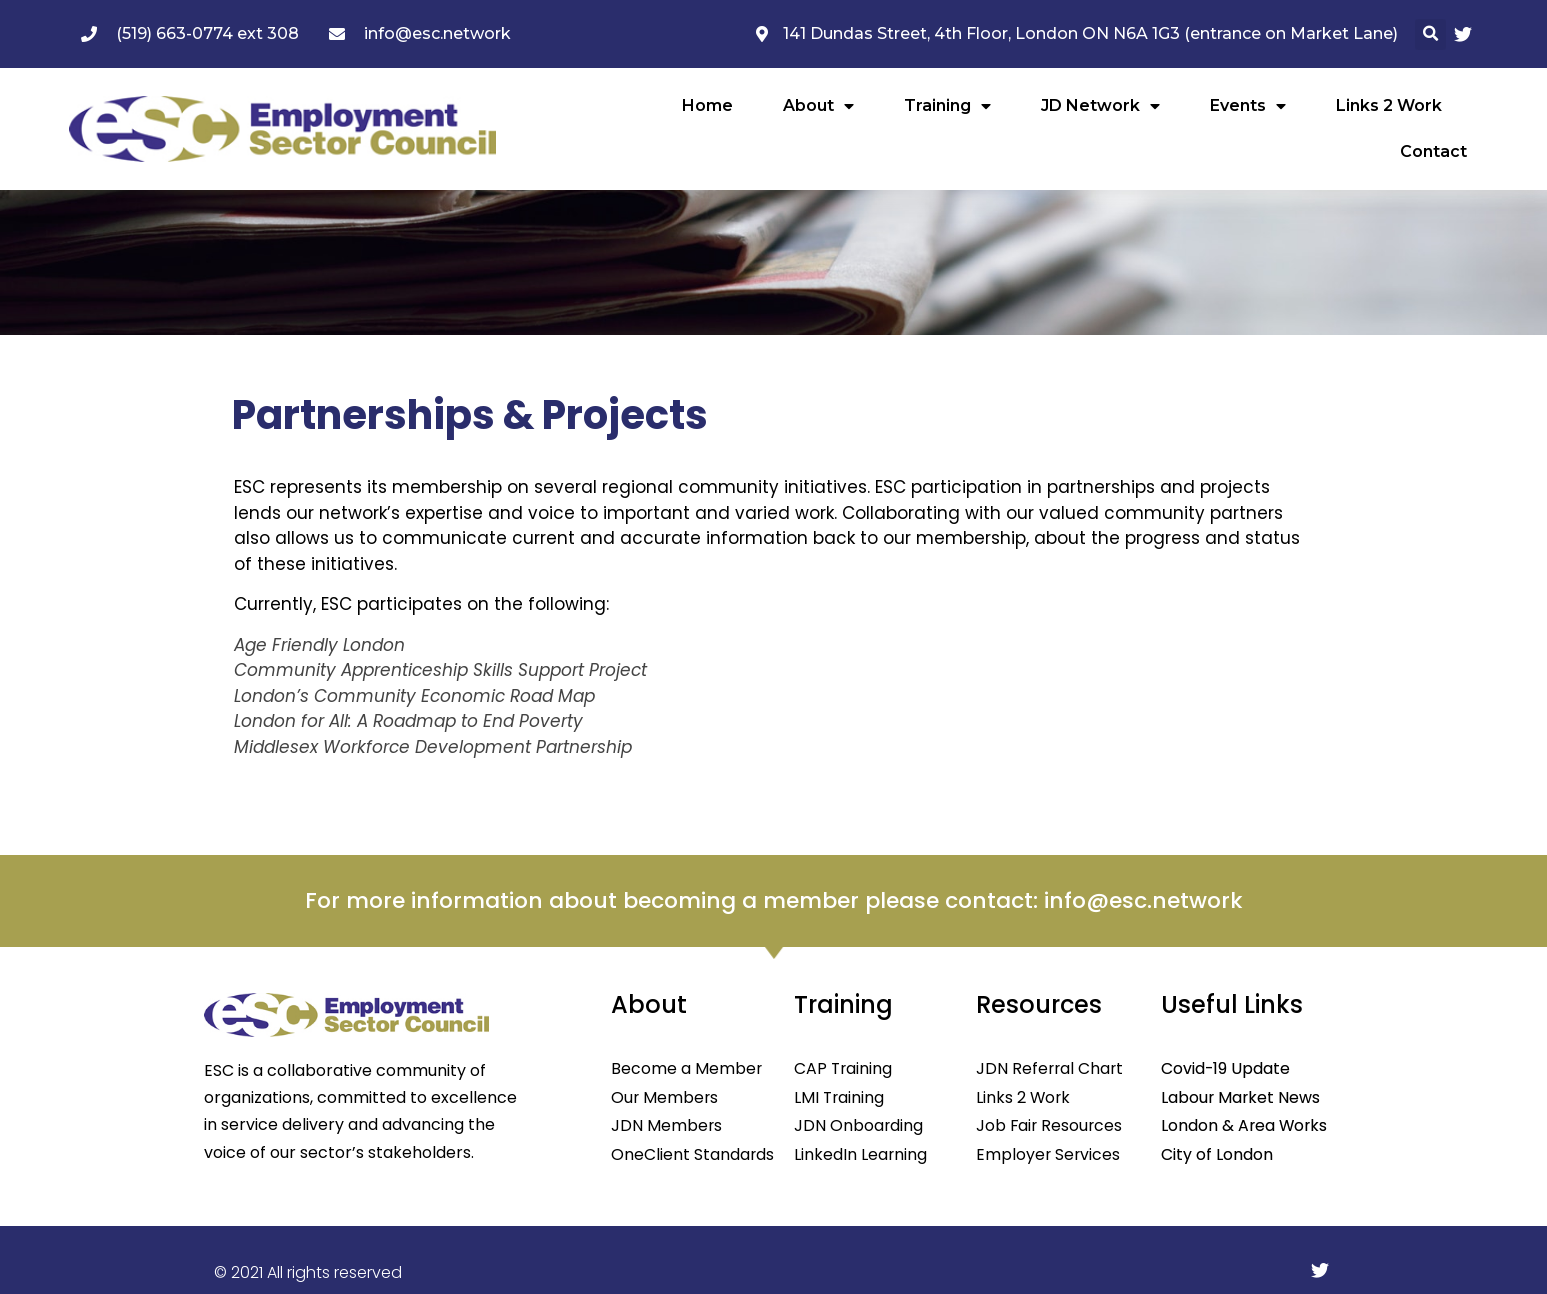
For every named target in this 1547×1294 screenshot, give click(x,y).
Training (947, 106)
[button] (1430, 34)
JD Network (1100, 106)
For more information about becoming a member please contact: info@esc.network (774, 900)
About (818, 106)
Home (707, 105)
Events (1248, 106)
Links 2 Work (1389, 105)
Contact (1433, 151)
